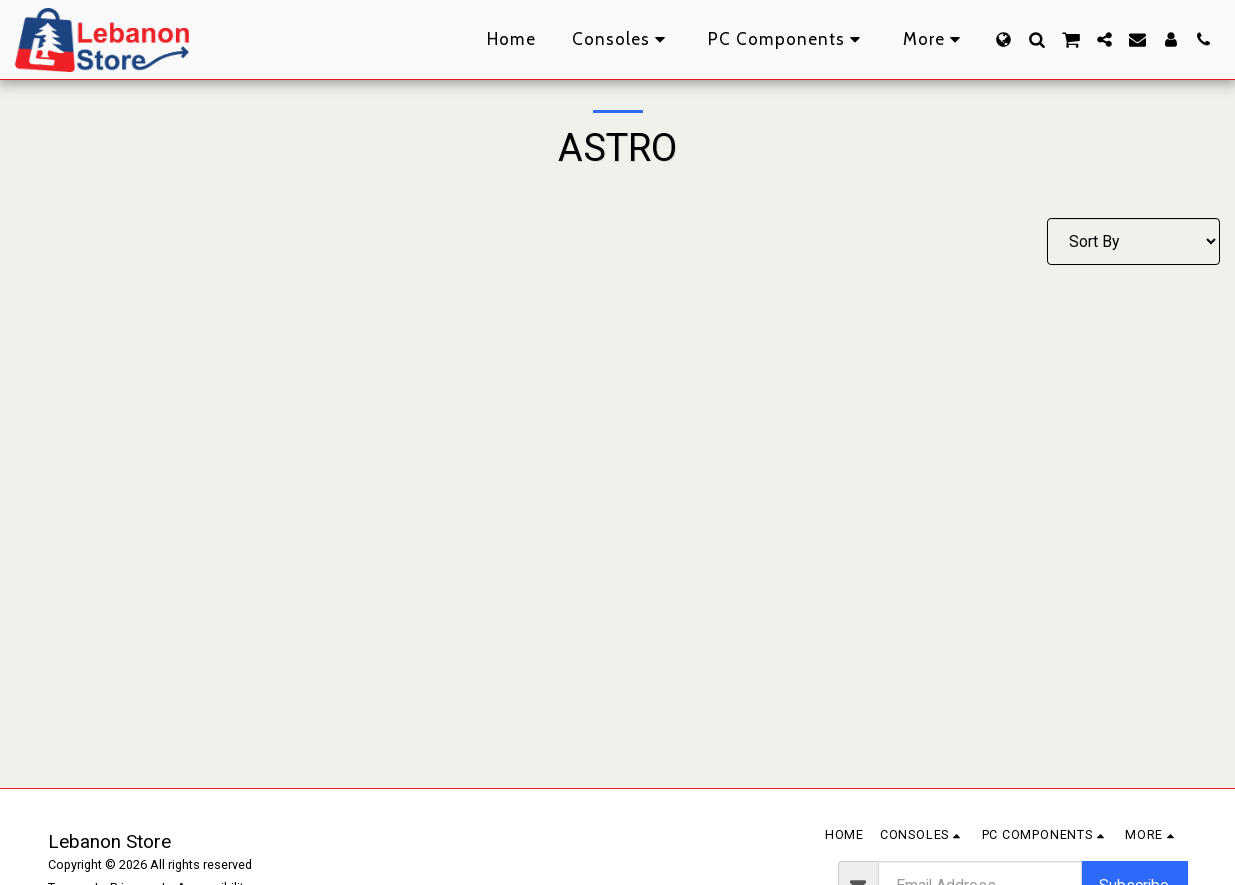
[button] (1036, 39)
